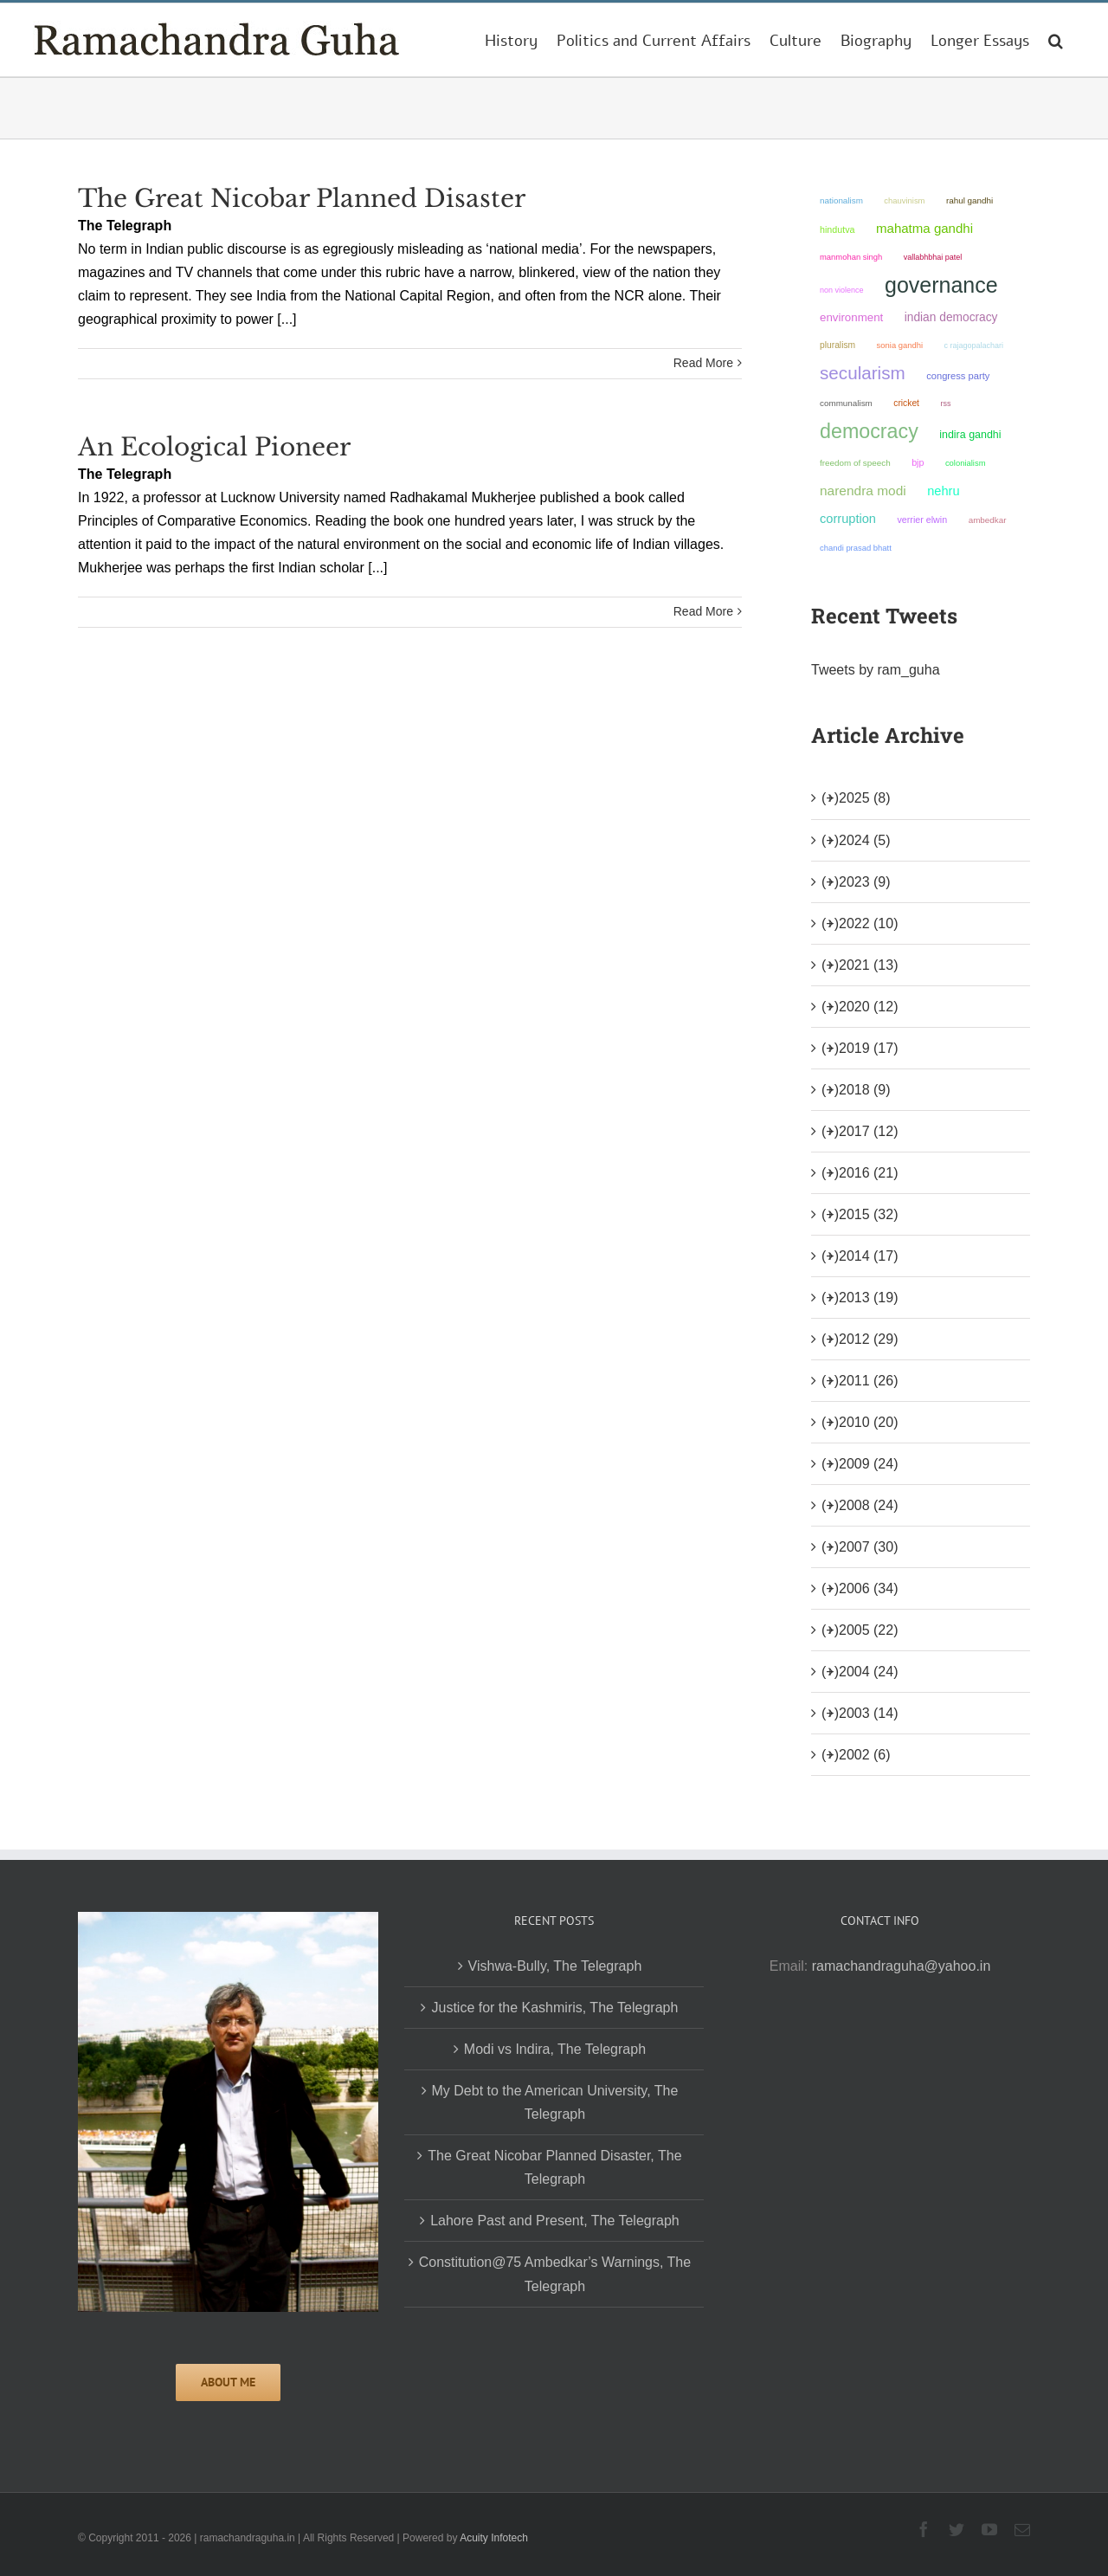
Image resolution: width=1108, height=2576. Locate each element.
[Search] (1055, 39)
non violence (842, 290)
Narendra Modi (863, 490)
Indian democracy (951, 317)
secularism (862, 373)
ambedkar (988, 520)
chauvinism (904, 200)
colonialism (965, 463)
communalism (846, 403)
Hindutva (837, 229)
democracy (869, 431)
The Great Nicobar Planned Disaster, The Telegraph (554, 2167)
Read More (703, 363)
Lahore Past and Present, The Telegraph (555, 2220)
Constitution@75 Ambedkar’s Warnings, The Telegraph (555, 2274)
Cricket (906, 403)
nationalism (841, 200)
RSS (945, 403)
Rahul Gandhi (969, 200)
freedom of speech (855, 463)
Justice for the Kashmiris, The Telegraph (554, 2007)
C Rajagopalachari (973, 345)
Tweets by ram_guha (875, 669)
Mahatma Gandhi (924, 228)
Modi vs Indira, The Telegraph (555, 2049)
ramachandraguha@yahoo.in (901, 1966)
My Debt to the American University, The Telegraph (555, 2102)
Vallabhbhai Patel (933, 257)
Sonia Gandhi (900, 345)
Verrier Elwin (922, 519)
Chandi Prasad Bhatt (856, 547)
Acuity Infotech (494, 2538)
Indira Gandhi (970, 435)
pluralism (837, 345)
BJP (918, 462)
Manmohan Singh (851, 256)
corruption (848, 519)
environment (851, 317)
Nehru (943, 491)
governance (941, 285)
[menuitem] (511, 39)
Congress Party (957, 376)
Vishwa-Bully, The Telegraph (555, 1966)
